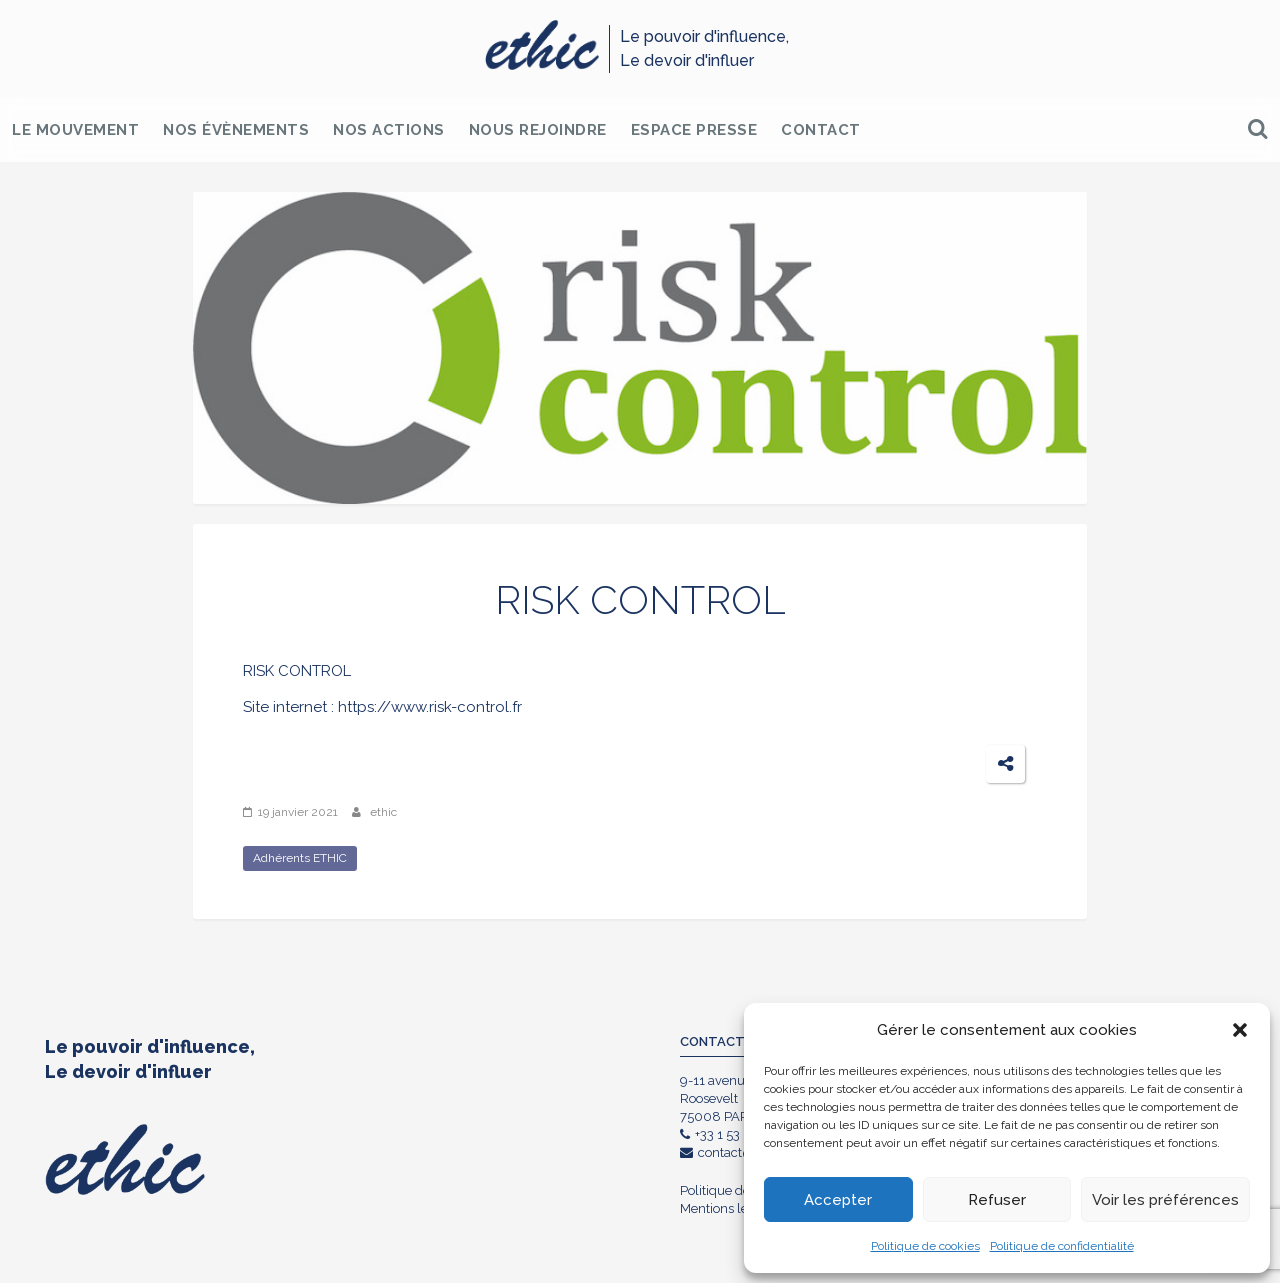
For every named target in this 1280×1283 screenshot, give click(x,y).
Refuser (997, 1200)
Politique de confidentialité (1062, 1246)
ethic (383, 812)
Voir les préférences (1165, 1200)
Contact (821, 130)
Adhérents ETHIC (300, 858)
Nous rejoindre (538, 130)
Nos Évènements (236, 130)
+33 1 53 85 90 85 (739, 1134)
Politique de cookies (925, 1246)
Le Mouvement (75, 130)
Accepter (838, 1200)
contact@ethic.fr (737, 1152)
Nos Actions (389, 130)
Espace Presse (694, 130)
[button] (1240, 1030)
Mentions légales (730, 1208)
